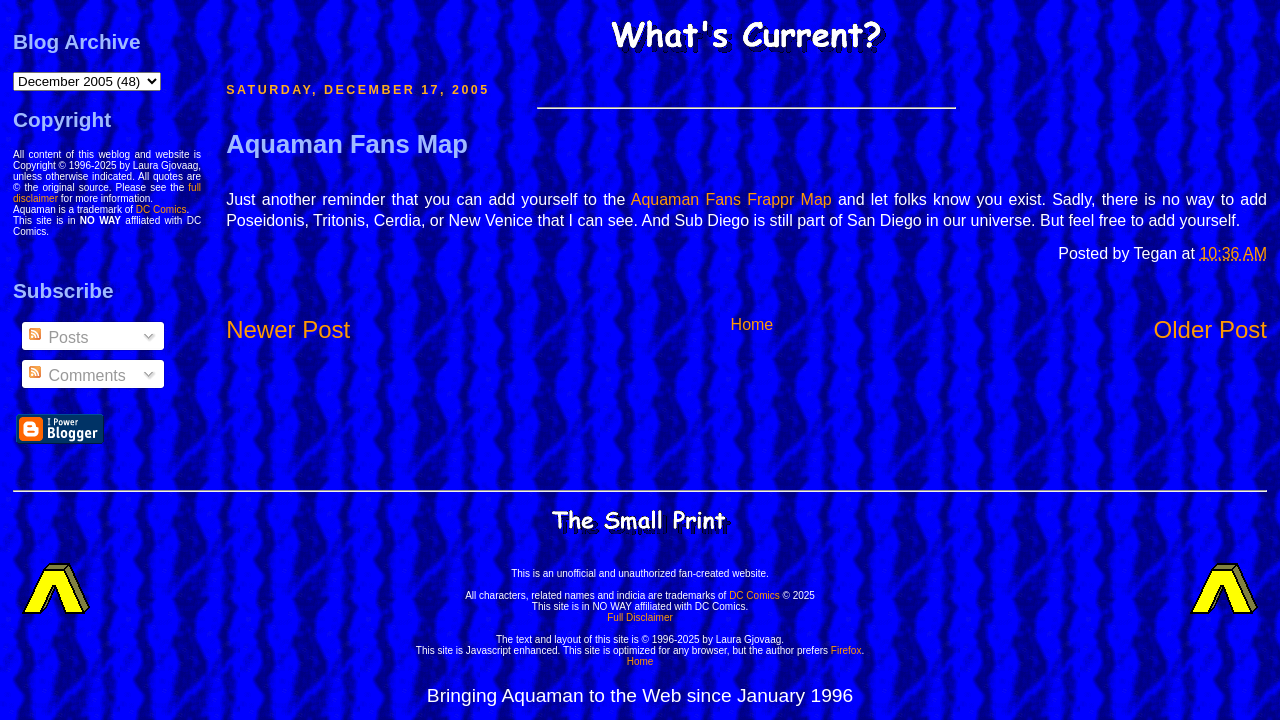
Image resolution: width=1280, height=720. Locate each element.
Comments (76, 375)
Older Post (1210, 329)
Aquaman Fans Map (347, 144)
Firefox (846, 650)
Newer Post (288, 329)
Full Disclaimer (640, 617)
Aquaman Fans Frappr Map (731, 199)
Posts (57, 337)
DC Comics (161, 209)
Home (752, 324)
